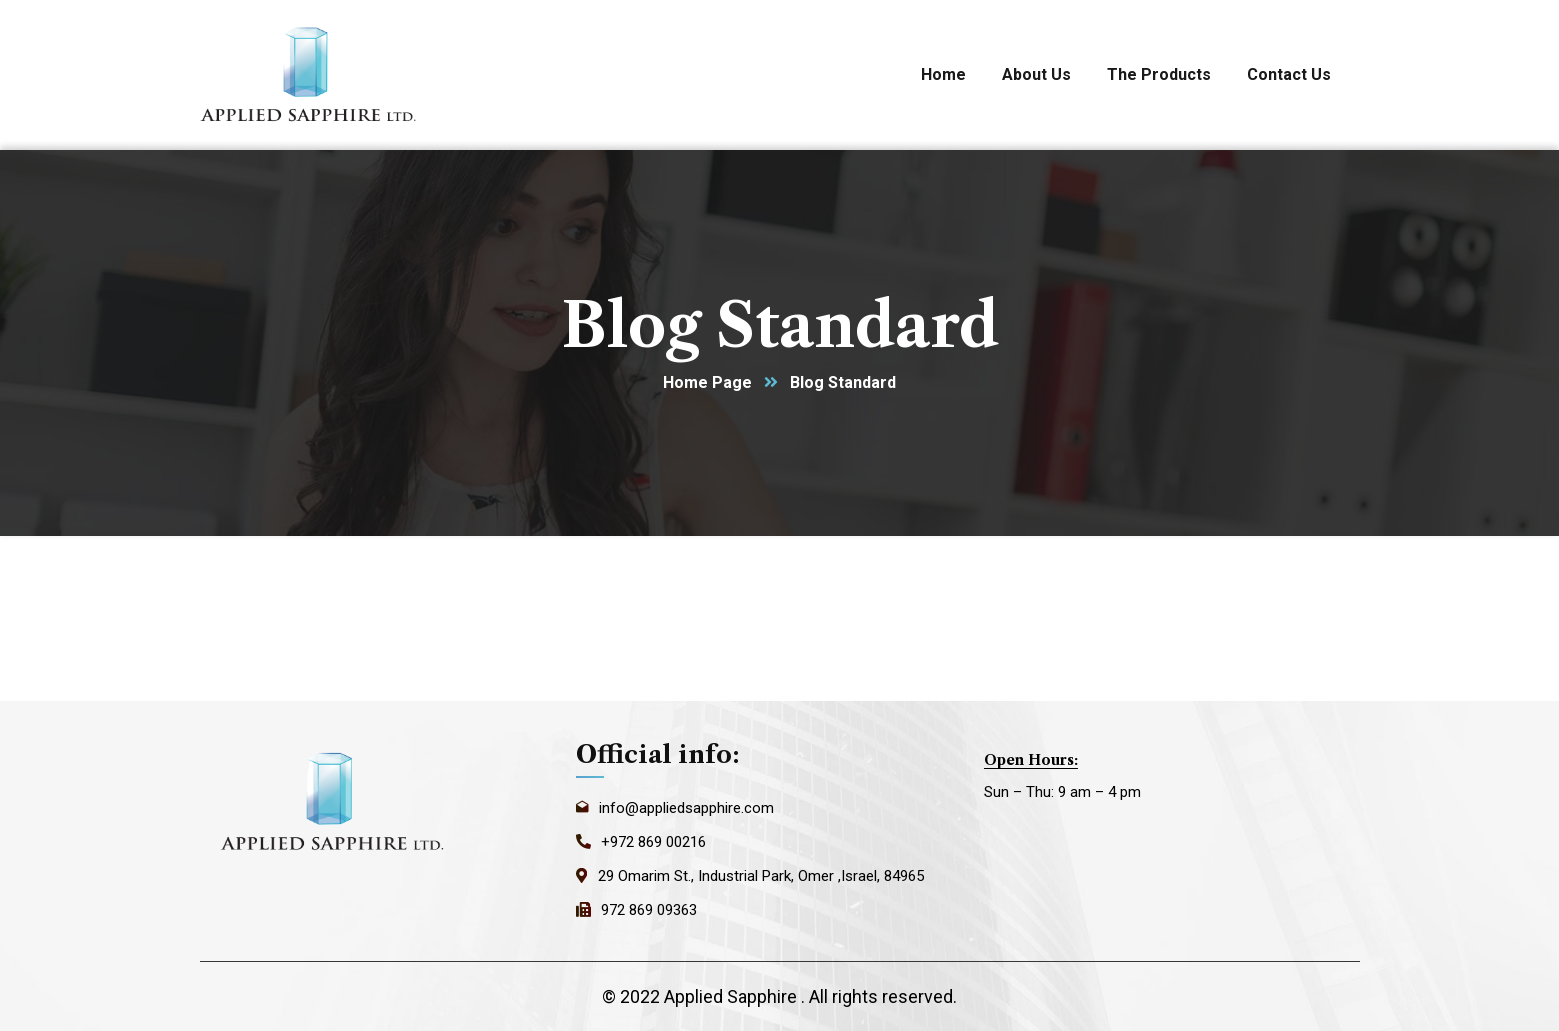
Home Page (707, 382)
